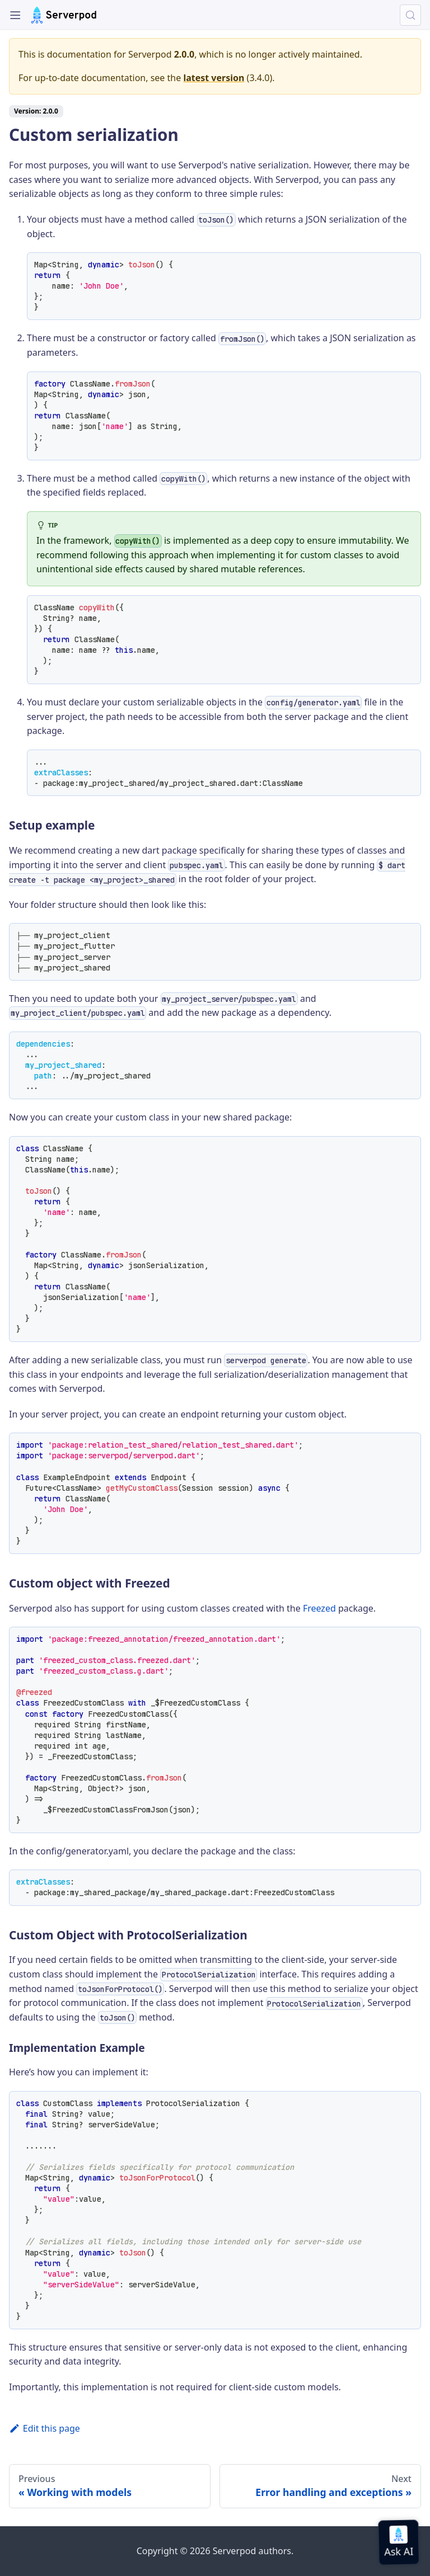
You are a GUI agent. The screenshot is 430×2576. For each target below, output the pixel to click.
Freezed (319, 1608)
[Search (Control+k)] (410, 15)
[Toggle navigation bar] (15, 15)
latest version (213, 78)
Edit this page (44, 2428)
